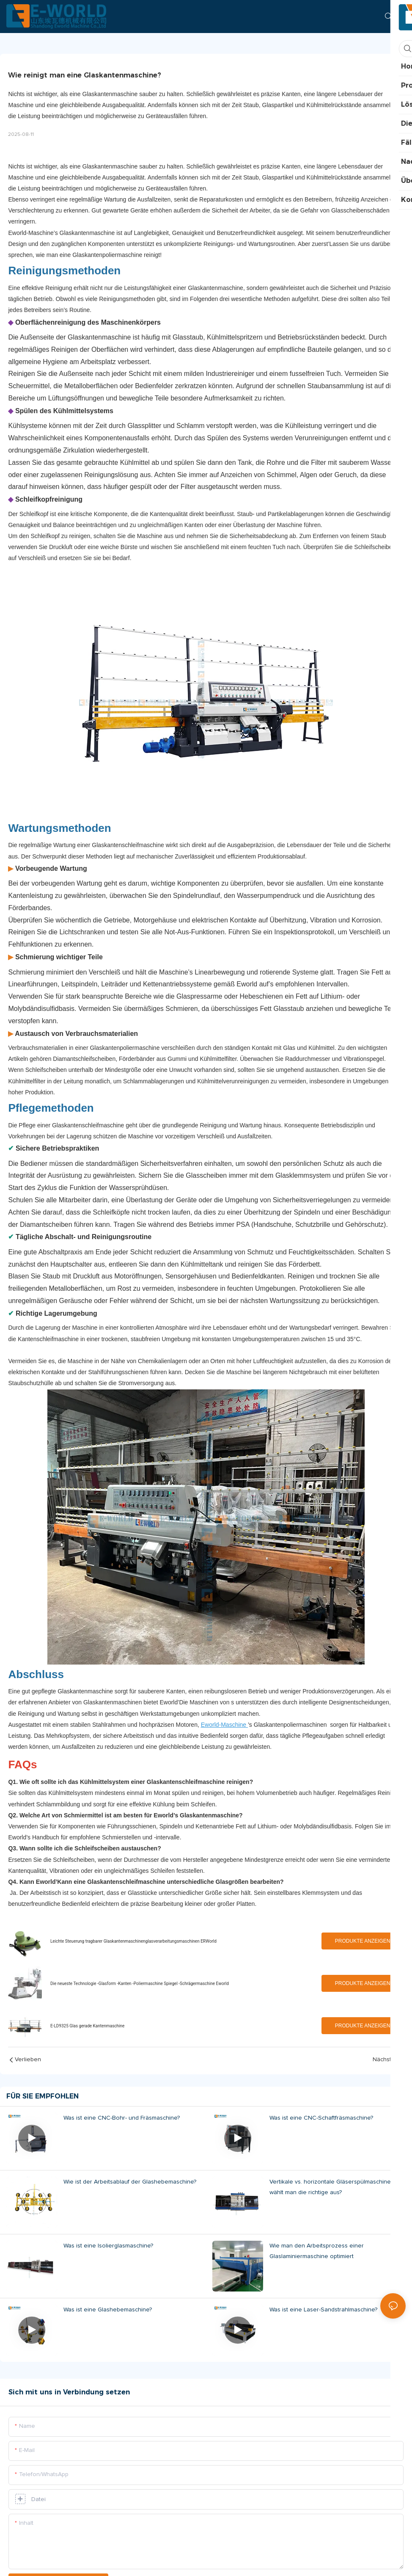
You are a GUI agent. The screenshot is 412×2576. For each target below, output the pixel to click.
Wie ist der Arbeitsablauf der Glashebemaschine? (129, 2182)
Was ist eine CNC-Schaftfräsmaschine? (321, 2118)
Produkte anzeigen (362, 1941)
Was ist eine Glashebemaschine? (107, 2310)
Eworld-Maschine (224, 1724)
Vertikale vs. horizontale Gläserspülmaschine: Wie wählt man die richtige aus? (336, 2187)
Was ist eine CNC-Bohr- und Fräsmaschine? (121, 2118)
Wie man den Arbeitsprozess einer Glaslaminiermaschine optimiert (316, 2251)
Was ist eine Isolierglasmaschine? (108, 2246)
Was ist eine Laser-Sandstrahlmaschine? (323, 2310)
